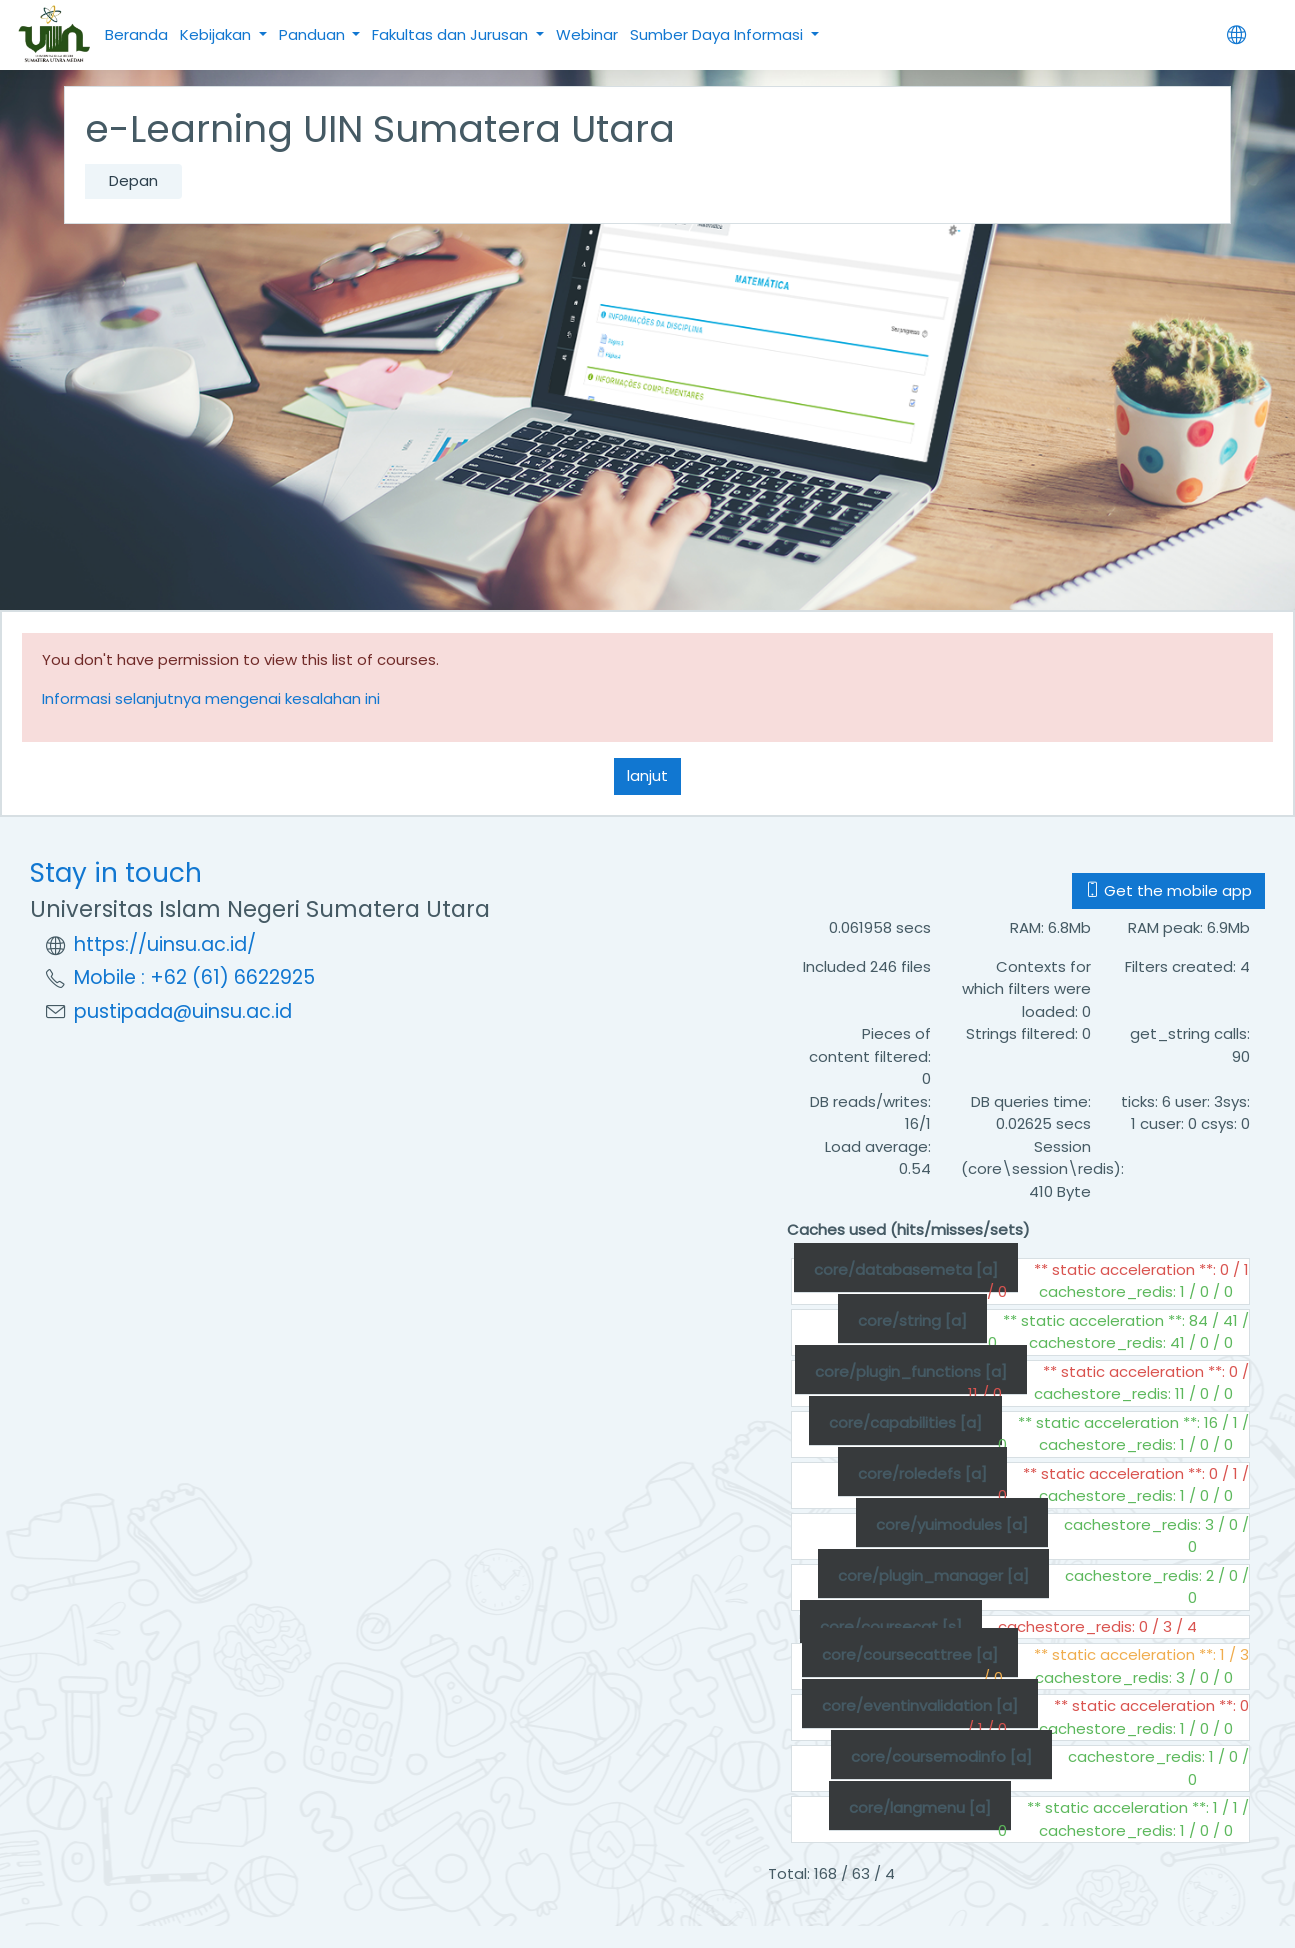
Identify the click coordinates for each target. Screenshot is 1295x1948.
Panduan (314, 34)
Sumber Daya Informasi (718, 34)
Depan (133, 180)
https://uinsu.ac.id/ (165, 944)
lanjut (647, 775)
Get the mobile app (1168, 890)
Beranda (136, 34)
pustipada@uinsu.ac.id (183, 1011)
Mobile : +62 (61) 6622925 (194, 977)
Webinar (587, 34)
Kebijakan (217, 34)
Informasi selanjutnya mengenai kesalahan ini (211, 698)
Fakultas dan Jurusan (452, 34)
